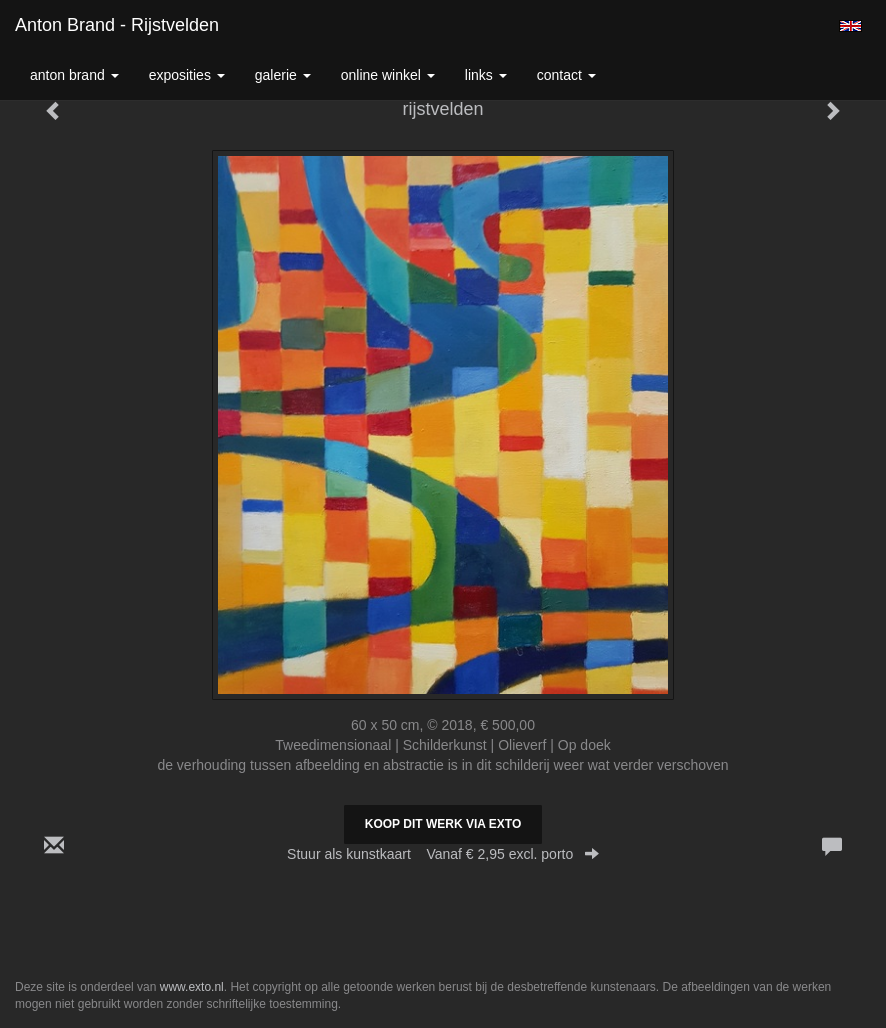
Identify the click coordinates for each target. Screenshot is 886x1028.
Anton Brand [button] (74, 75)
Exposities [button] (187, 75)
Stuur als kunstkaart (443, 854)
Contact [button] (566, 75)
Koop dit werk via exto (443, 824)
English (850, 26)
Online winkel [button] (388, 75)
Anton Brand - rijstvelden (117, 25)
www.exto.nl (192, 987)
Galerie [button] (283, 75)
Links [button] (486, 75)
